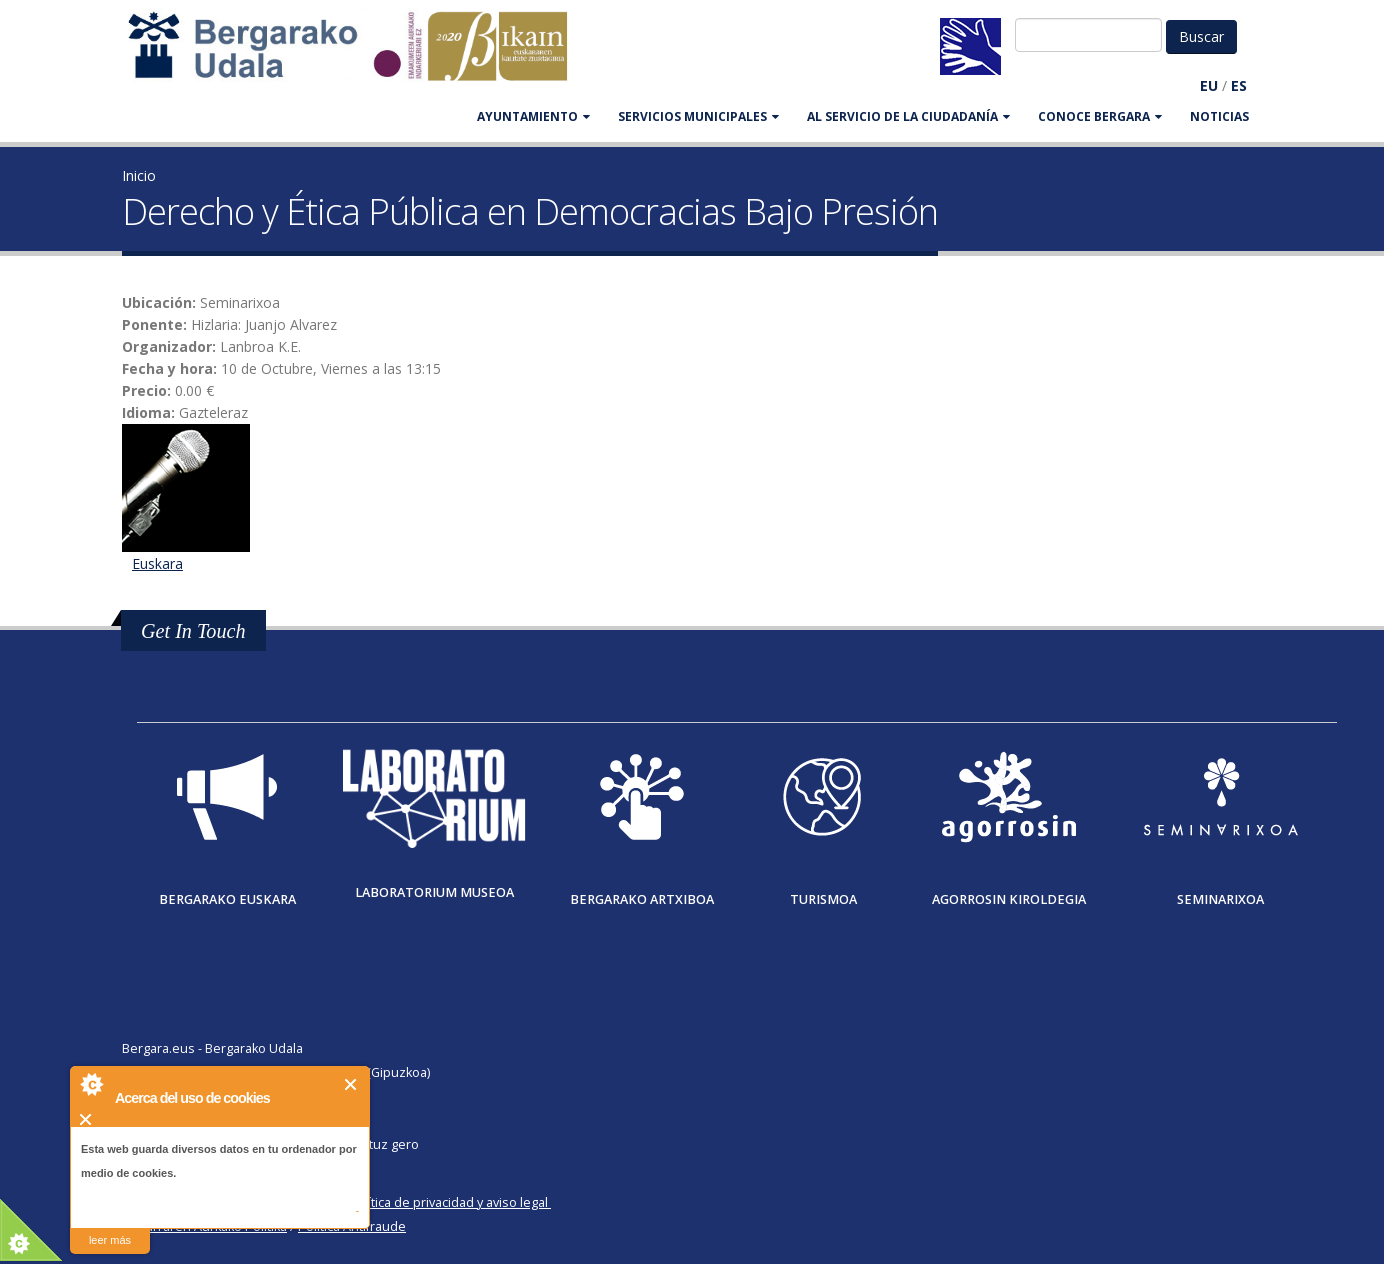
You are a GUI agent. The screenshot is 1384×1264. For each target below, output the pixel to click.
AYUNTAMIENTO (533, 116)
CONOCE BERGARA (1100, 116)
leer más (110, 1240)
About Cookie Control (91, 1084)
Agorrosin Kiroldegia (1009, 899)
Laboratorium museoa (434, 892)
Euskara (157, 563)
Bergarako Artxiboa (642, 899)
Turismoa (823, 899)
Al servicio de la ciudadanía (908, 116)
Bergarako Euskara (227, 899)
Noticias (1219, 116)
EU (1209, 85)
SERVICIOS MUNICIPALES (698, 116)
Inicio (139, 175)
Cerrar (351, 1084)
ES (1239, 85)
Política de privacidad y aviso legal (448, 1202)
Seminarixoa (1220, 899)
